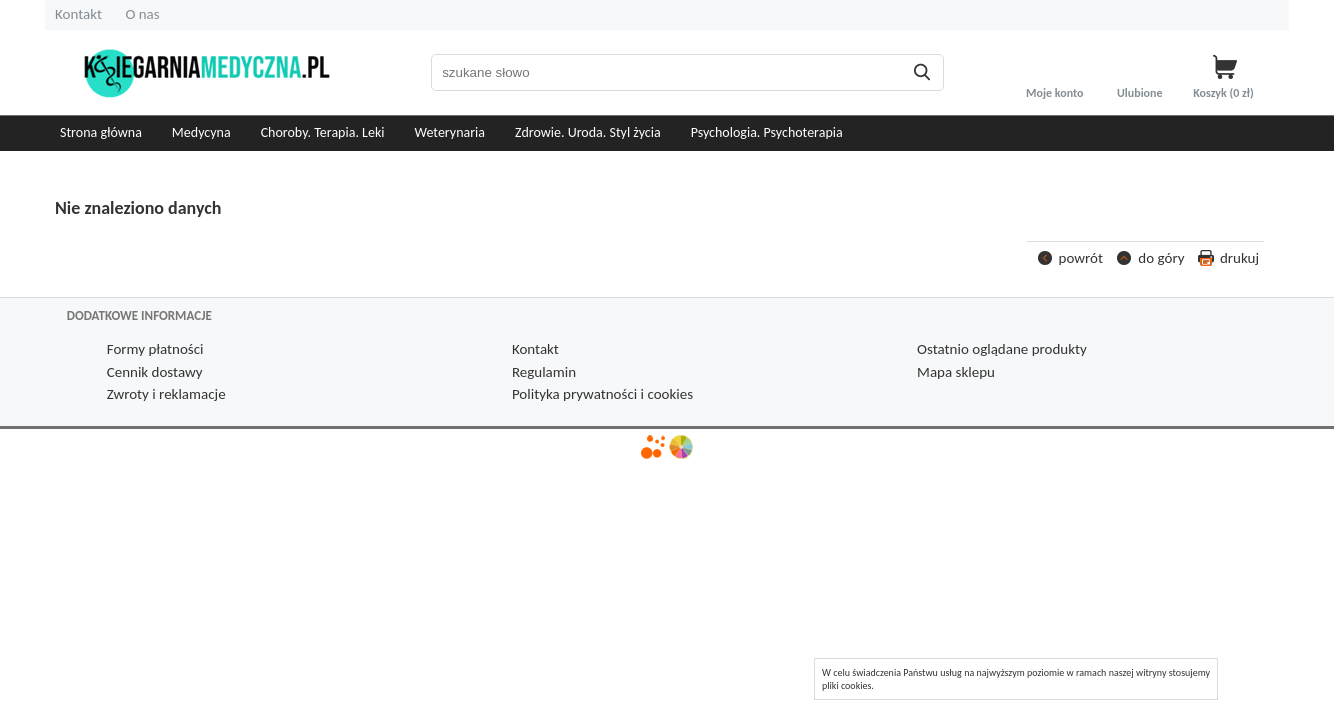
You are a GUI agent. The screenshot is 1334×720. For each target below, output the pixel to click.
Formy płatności (155, 349)
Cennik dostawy (155, 372)
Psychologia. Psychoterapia (767, 132)
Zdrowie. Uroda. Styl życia (588, 132)
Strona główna (101, 132)
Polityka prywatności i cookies (602, 394)
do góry (1161, 258)
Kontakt (78, 14)
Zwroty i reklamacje (166, 394)
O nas (142, 14)
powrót (1081, 258)
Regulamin (544, 372)
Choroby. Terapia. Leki (323, 132)
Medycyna (201, 132)
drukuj (1239, 258)
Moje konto (1054, 92)
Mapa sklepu (956, 372)
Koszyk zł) (1224, 92)
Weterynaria (450, 132)
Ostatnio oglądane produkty (1002, 349)
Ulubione (1140, 92)
